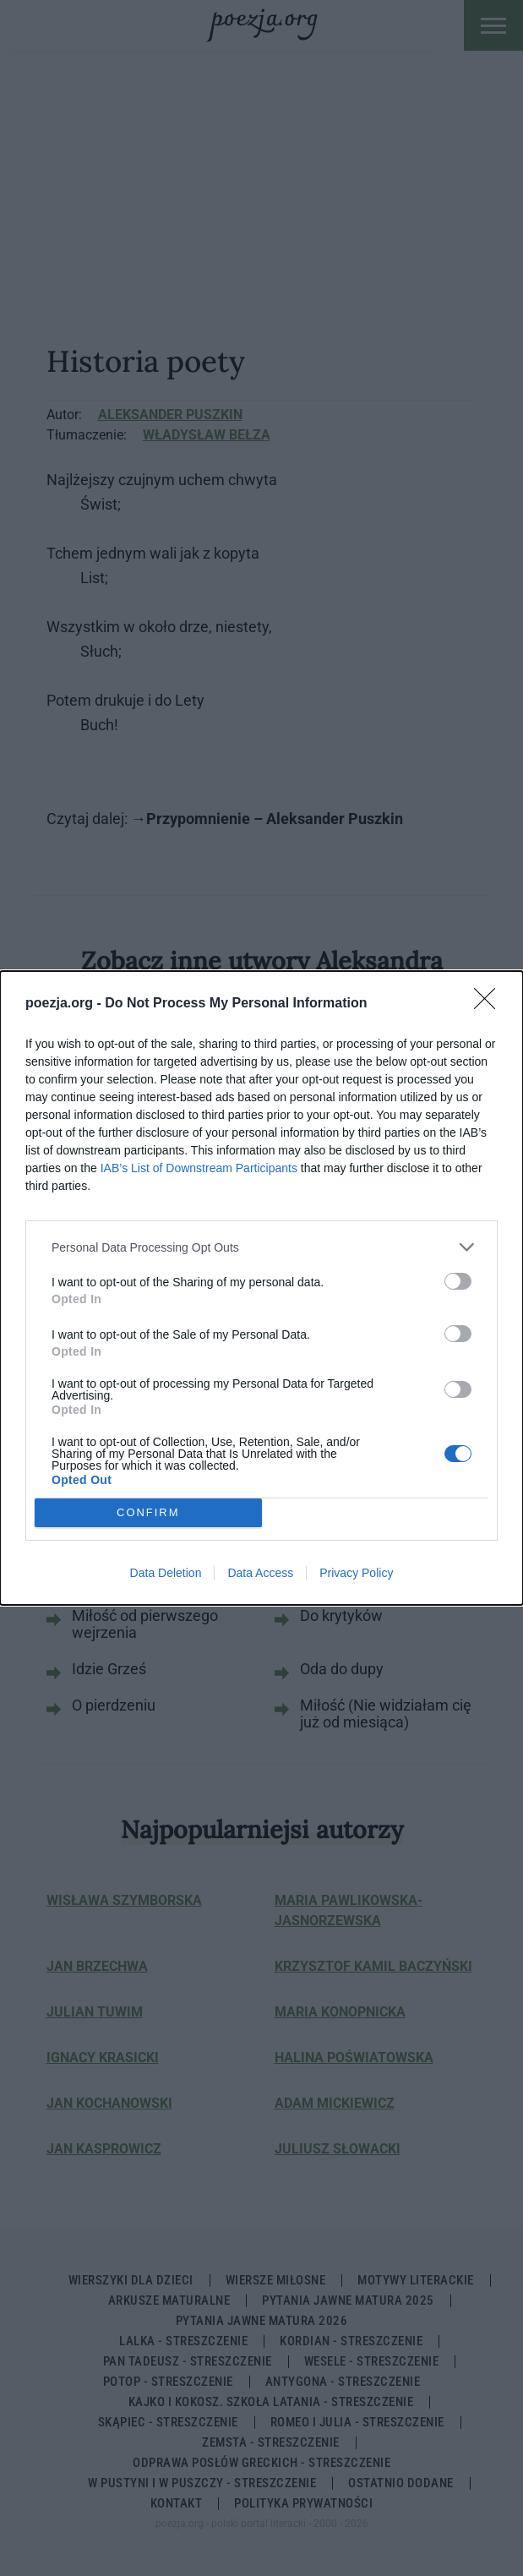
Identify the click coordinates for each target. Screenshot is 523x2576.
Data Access (260, 1573)
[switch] (457, 1281)
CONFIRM (148, 1513)
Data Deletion (166, 1573)
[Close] (490, 1004)
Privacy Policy (356, 1573)
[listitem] (261, 1247)
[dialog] (261, 1288)
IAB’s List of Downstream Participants (199, 1168)
